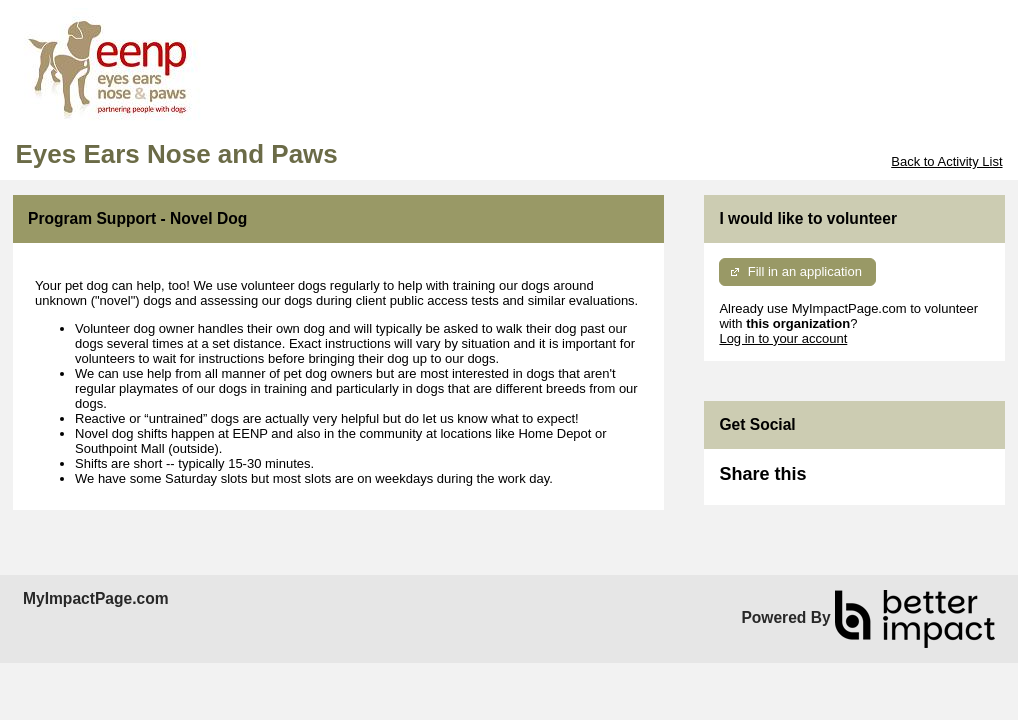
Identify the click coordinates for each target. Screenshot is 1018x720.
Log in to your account (783, 338)
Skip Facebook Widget (871, 482)
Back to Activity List (946, 161)
